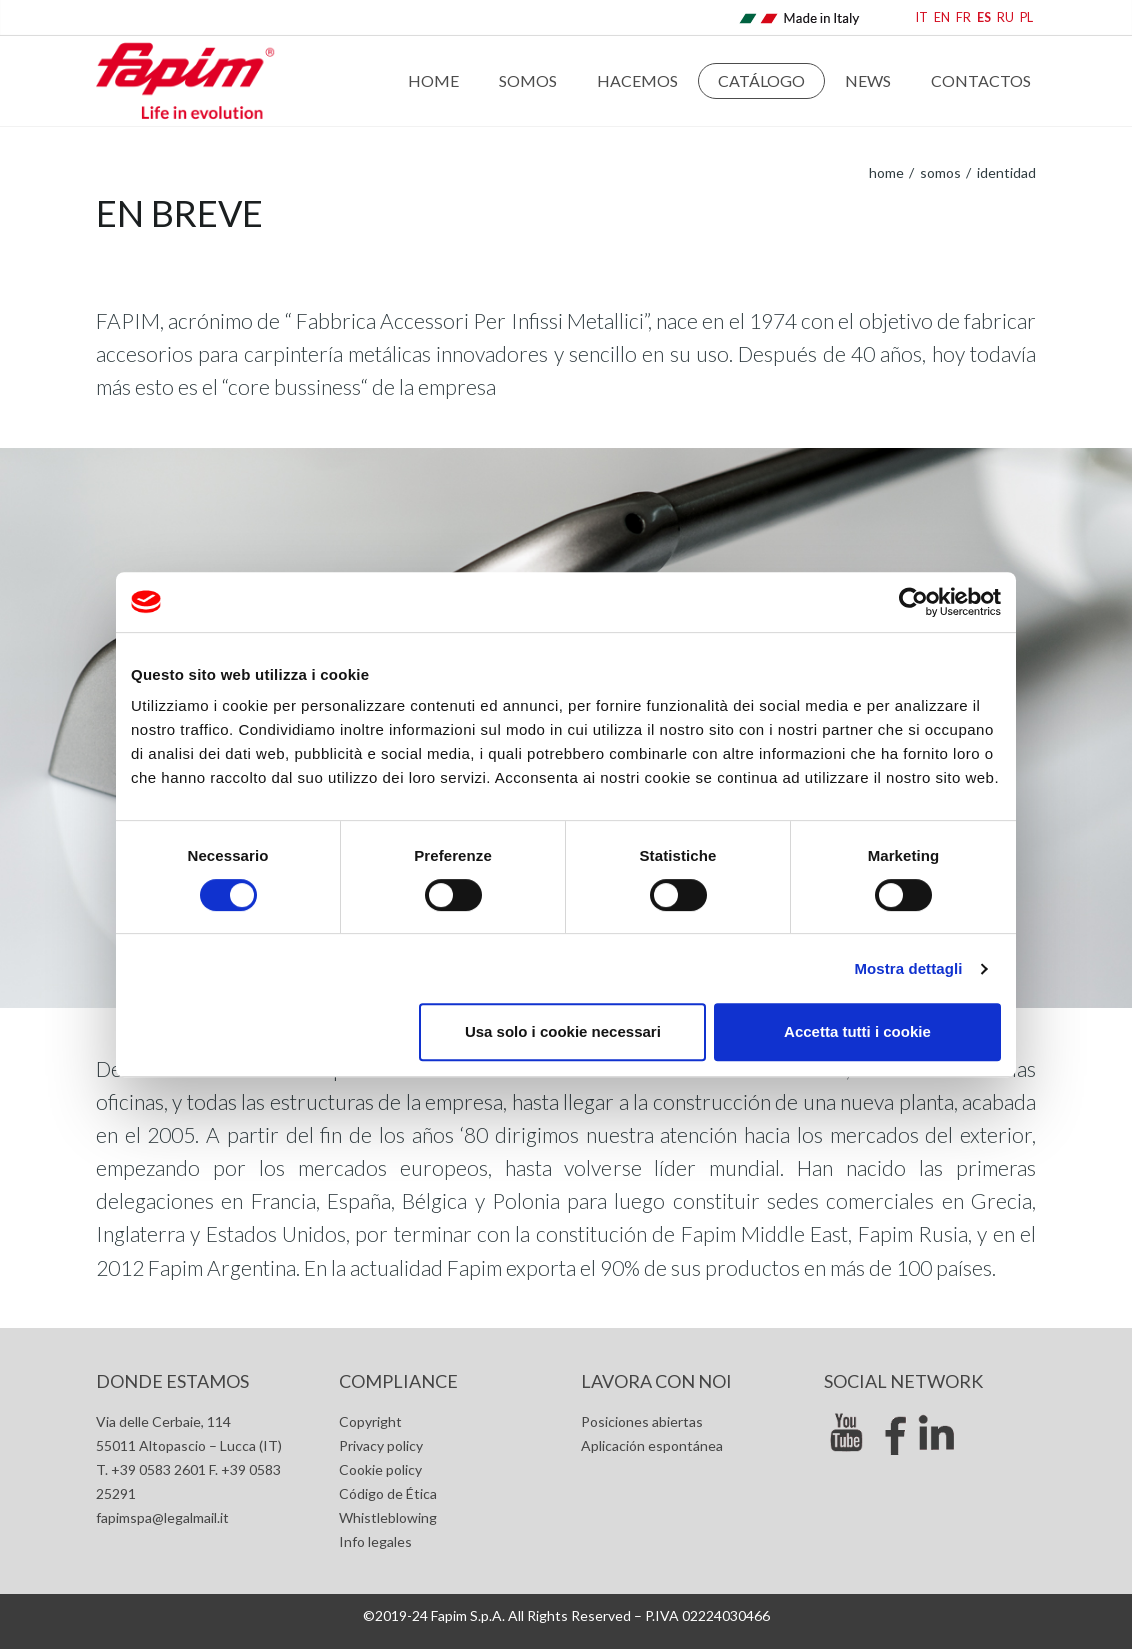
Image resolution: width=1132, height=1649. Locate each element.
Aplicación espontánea (652, 1445)
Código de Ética (388, 1493)
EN (942, 17)
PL (1026, 17)
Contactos (981, 80)
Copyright (370, 1421)
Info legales (375, 1541)
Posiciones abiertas (642, 1421)
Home (433, 80)
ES (984, 17)
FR (963, 17)
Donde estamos (172, 1381)
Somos (528, 80)
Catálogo (761, 80)
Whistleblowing (388, 1517)
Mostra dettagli (908, 968)
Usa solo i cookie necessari (563, 1031)
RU (1005, 17)
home (886, 172)
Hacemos (637, 80)
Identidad (1005, 172)
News (868, 80)
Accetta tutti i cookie (857, 1031)
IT (922, 17)
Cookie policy (380, 1469)
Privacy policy (381, 1445)
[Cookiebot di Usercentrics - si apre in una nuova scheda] (913, 602)
